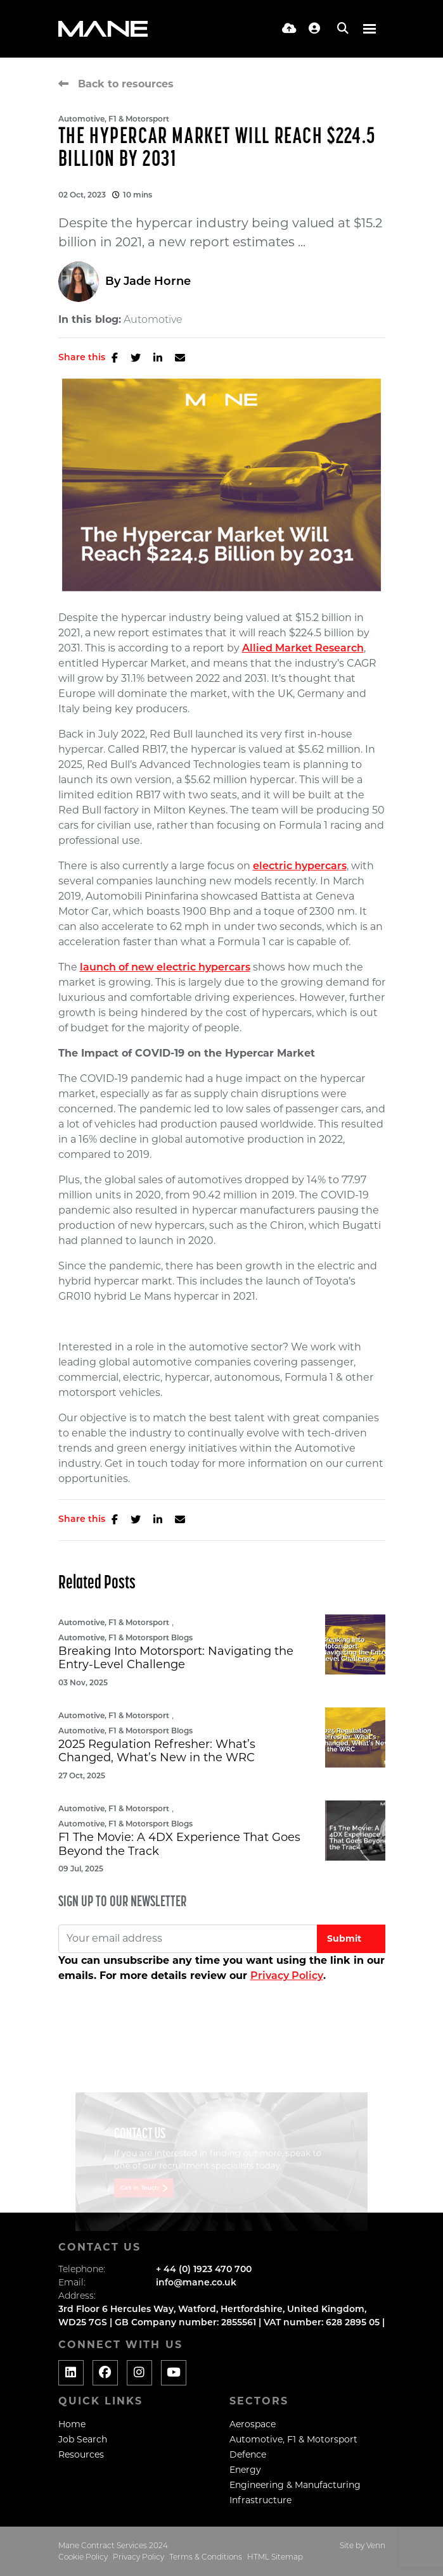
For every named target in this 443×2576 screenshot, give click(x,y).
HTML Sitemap (275, 2556)
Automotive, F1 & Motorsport (113, 118)
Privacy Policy (286, 1976)
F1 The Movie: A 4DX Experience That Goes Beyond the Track (179, 1844)
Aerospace (252, 2424)
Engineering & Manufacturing (295, 2485)
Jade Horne (157, 281)
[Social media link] (71, 2372)
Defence (247, 2454)
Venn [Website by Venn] (375, 2545)
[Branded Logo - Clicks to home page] (103, 29)
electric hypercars (300, 866)
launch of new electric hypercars (165, 967)
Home (72, 2424)
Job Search (82, 2439)
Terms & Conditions (205, 2556)
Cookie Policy (83, 2556)
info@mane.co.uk (196, 2282)
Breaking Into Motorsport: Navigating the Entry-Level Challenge (175, 1658)
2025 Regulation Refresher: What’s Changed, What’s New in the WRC (156, 1751)
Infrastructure (260, 2500)
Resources (81, 2454)
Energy (245, 2469)
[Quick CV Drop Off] (289, 28)
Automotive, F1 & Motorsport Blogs (125, 1637)
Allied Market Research (303, 648)
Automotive (153, 320)
